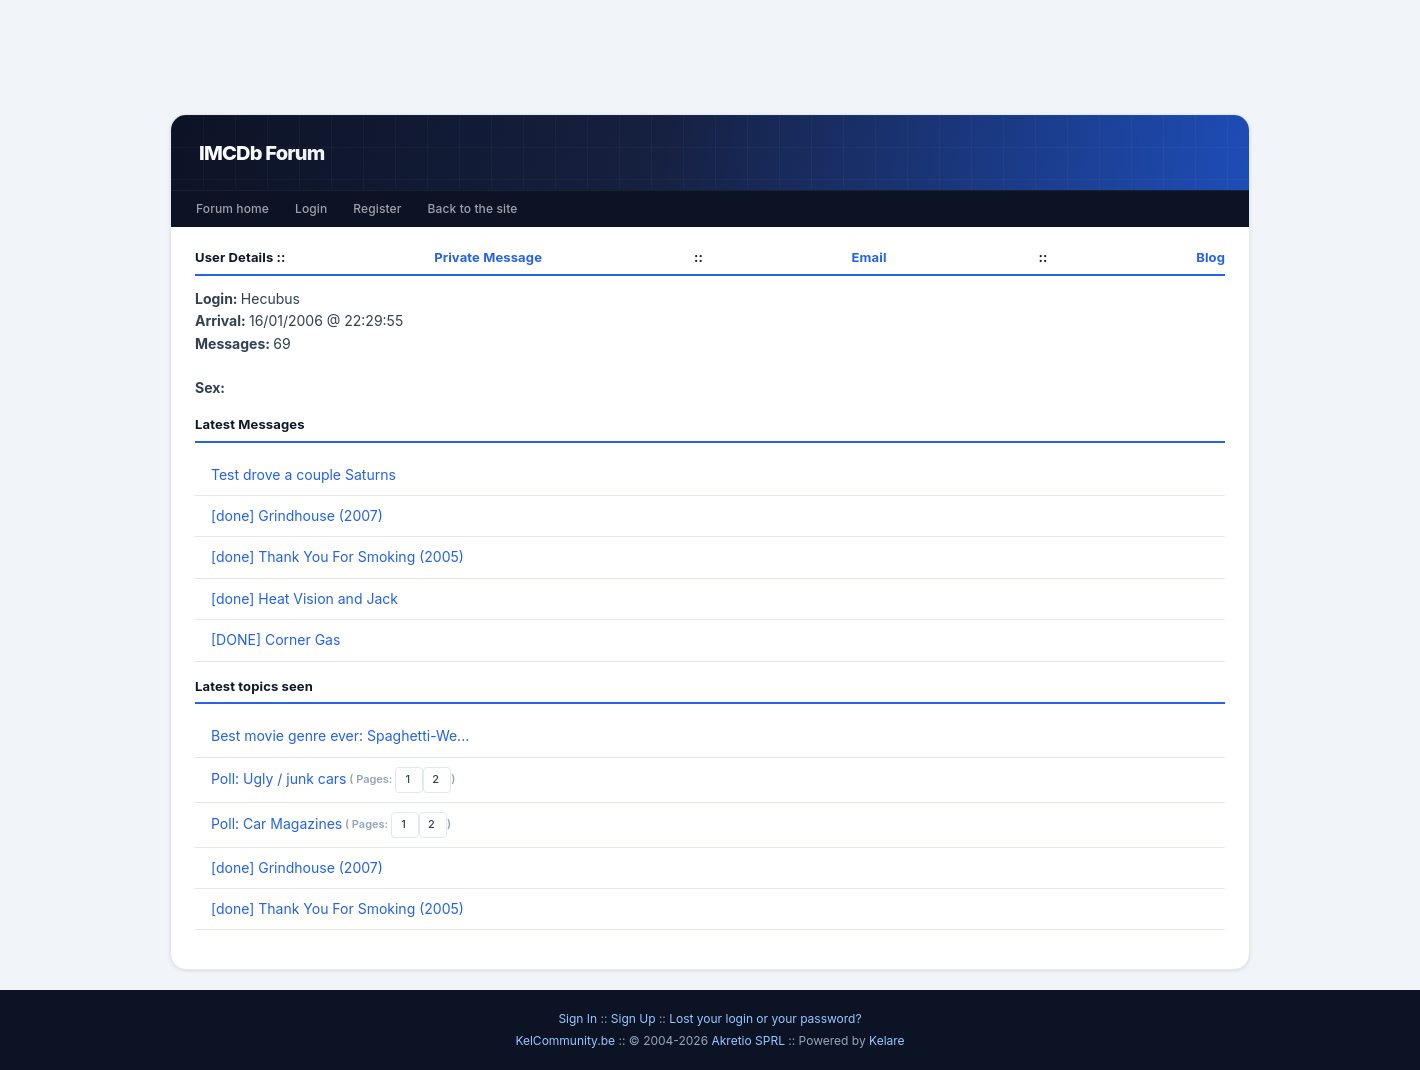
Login (311, 208)
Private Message (488, 257)
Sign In (577, 1018)
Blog (1210, 257)
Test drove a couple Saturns (303, 474)
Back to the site (473, 208)
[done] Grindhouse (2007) (297, 515)
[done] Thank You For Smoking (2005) (337, 556)
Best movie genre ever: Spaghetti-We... (340, 735)
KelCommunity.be (566, 1040)
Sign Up (633, 1018)
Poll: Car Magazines (276, 823)
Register (377, 208)
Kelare (887, 1040)
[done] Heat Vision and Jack (304, 598)
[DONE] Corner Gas (275, 639)
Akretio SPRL (749, 1040)
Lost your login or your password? (765, 1018)
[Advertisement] (710, 57)
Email (869, 257)
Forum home (232, 208)
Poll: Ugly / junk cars (278, 778)
